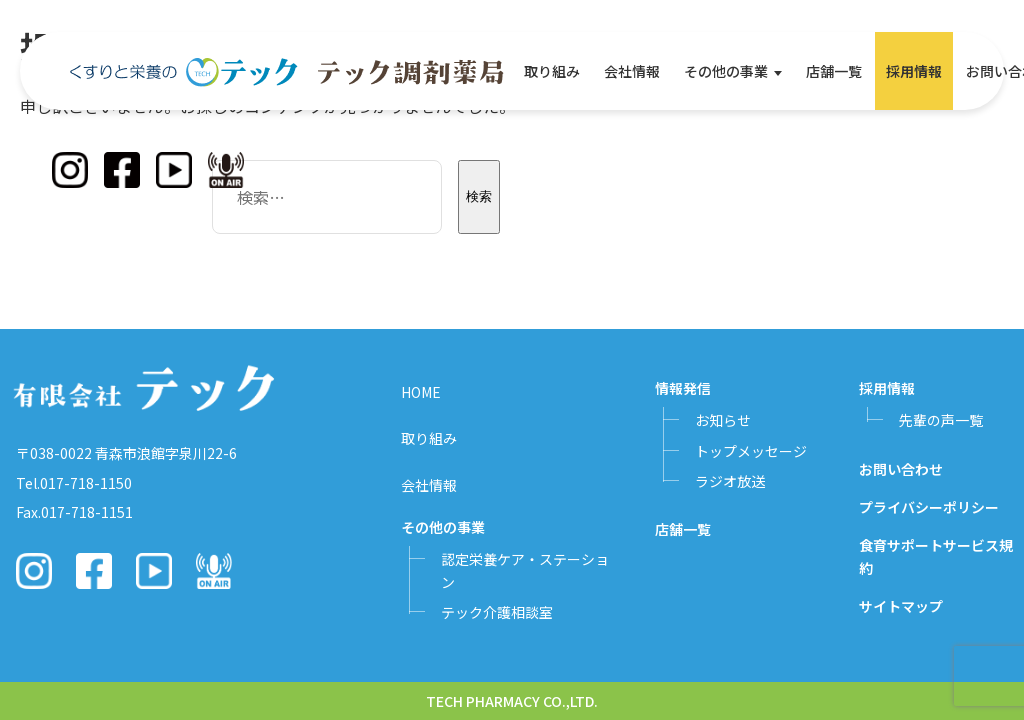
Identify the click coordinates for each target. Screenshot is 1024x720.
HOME (421, 392)
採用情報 (914, 71)
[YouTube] (174, 170)
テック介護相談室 (497, 612)
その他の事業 (726, 71)
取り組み (552, 71)
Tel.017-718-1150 (74, 483)
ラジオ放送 (730, 481)
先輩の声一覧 (941, 420)
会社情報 (632, 71)
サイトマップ (901, 606)
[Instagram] (70, 170)
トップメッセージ (751, 451)
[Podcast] (226, 170)
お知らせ (723, 420)
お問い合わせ (901, 469)
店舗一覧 (834, 71)
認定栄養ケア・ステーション (525, 570)
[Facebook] (122, 170)
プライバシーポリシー (929, 507)
